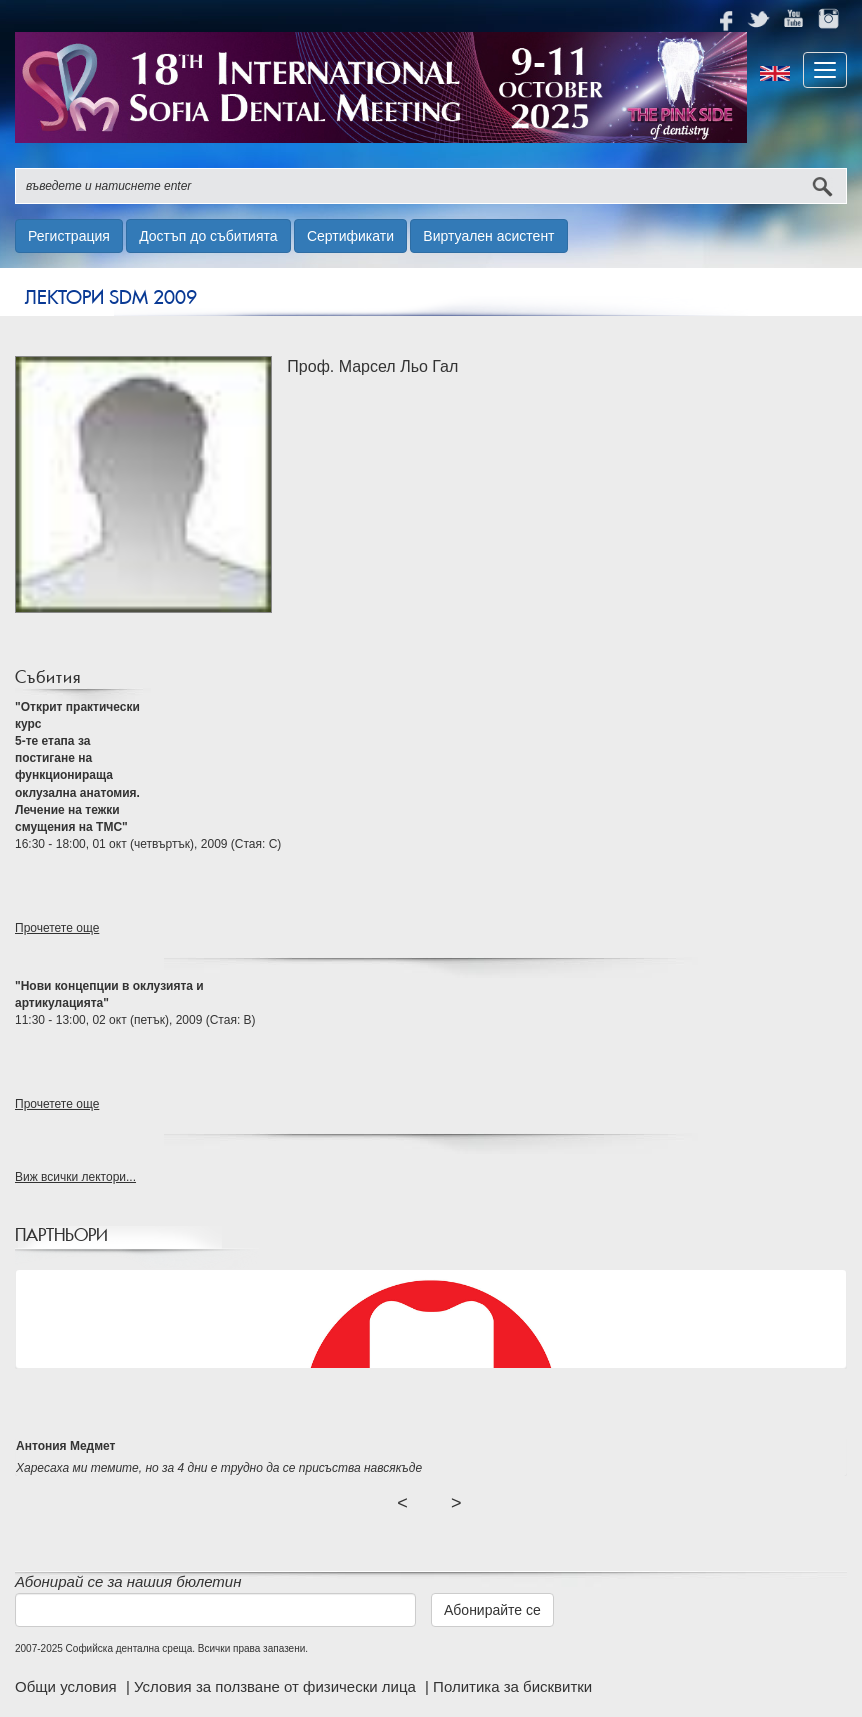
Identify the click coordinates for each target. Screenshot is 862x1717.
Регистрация (69, 236)
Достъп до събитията (208, 236)
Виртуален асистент (488, 236)
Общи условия (68, 1686)
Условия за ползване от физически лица (277, 1686)
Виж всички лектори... (75, 1177)
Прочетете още (57, 928)
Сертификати (350, 236)
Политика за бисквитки (512, 1686)
